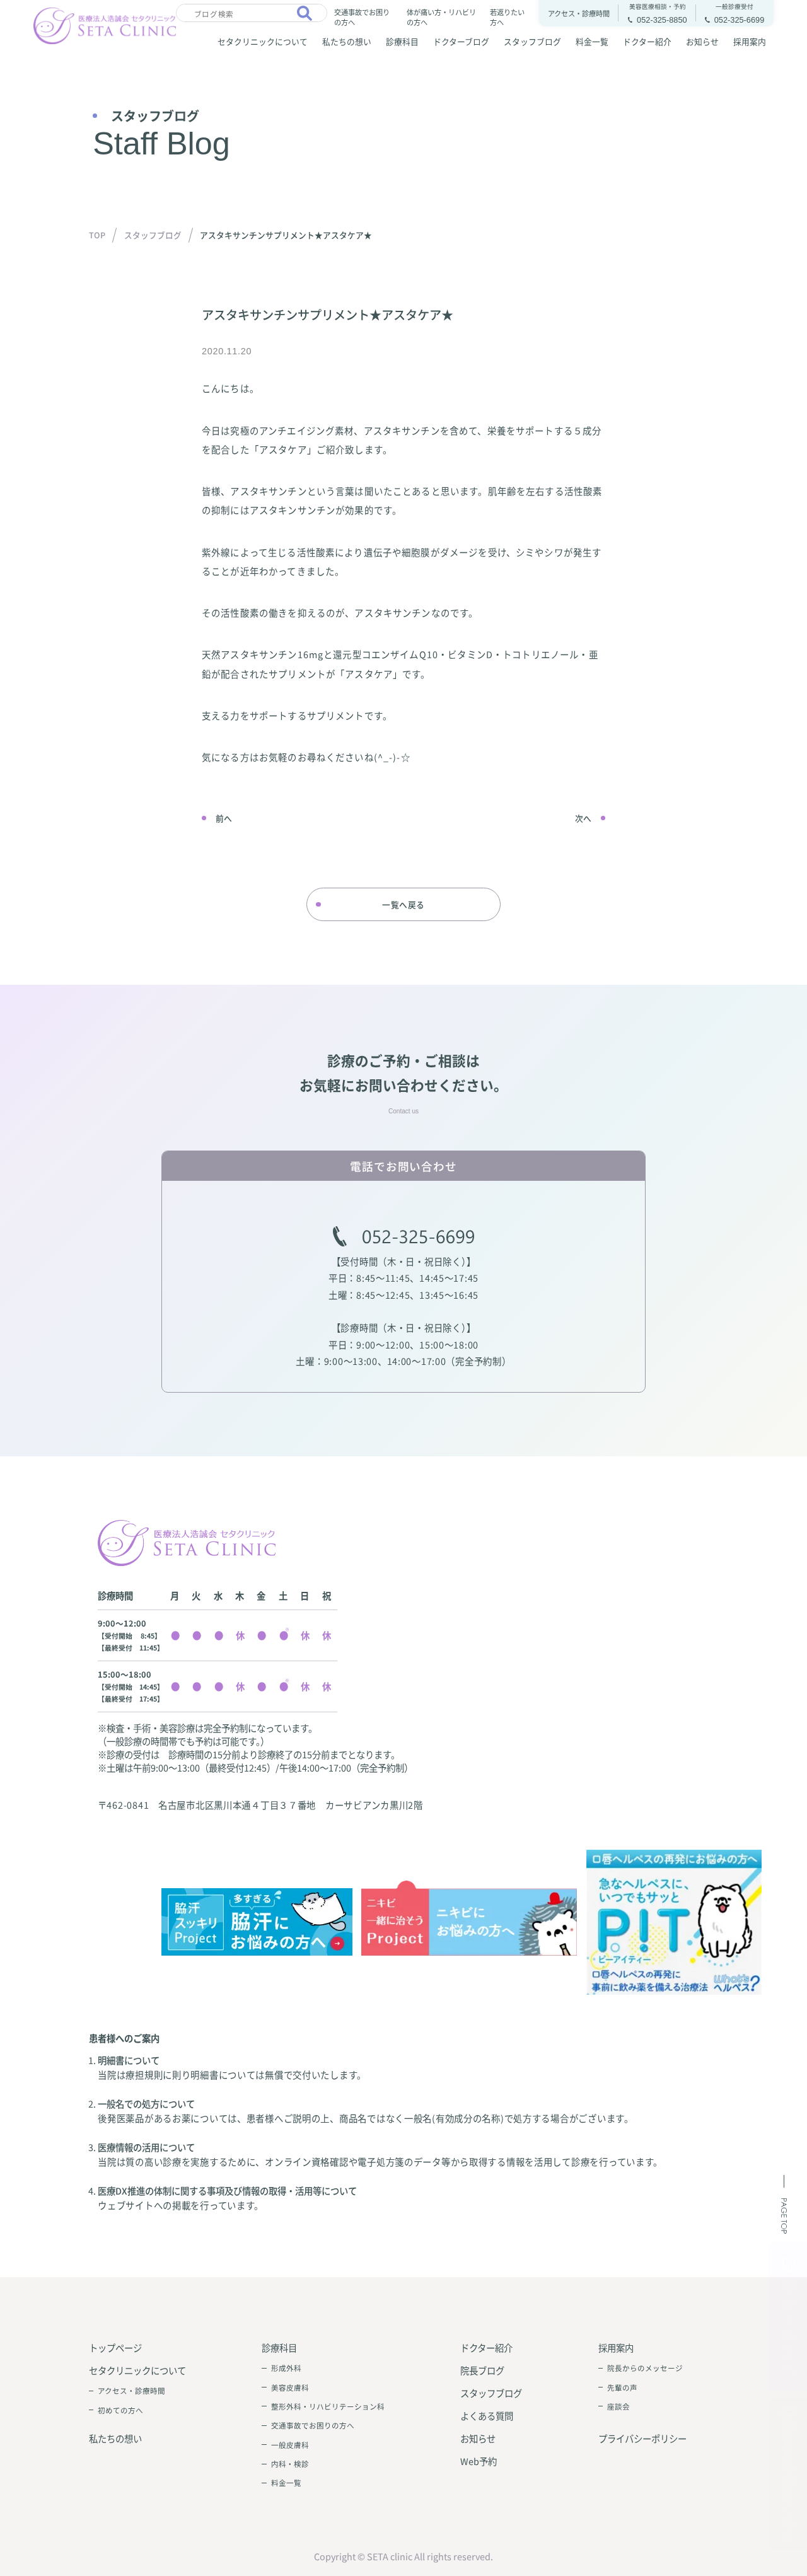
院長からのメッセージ (645, 2368)
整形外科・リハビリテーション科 (328, 2406)
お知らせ (702, 41)
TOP (97, 235)
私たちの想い (346, 41)
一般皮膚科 (290, 2445)
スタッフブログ (532, 41)
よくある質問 (486, 2415)
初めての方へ (120, 2410)
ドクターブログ (461, 41)
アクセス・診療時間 (131, 2391)
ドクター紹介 (647, 41)
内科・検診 (290, 2464)
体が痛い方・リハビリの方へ (441, 16)
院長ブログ (482, 2370)
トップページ (115, 2347)
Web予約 (478, 2461)
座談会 (618, 2406)
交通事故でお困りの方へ (362, 16)
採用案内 (749, 41)
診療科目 (402, 41)
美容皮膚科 (290, 2387)
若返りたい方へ (507, 16)
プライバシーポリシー (642, 2438)
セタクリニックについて (263, 41)
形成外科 (286, 2368)
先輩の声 (622, 2387)
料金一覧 (592, 41)
